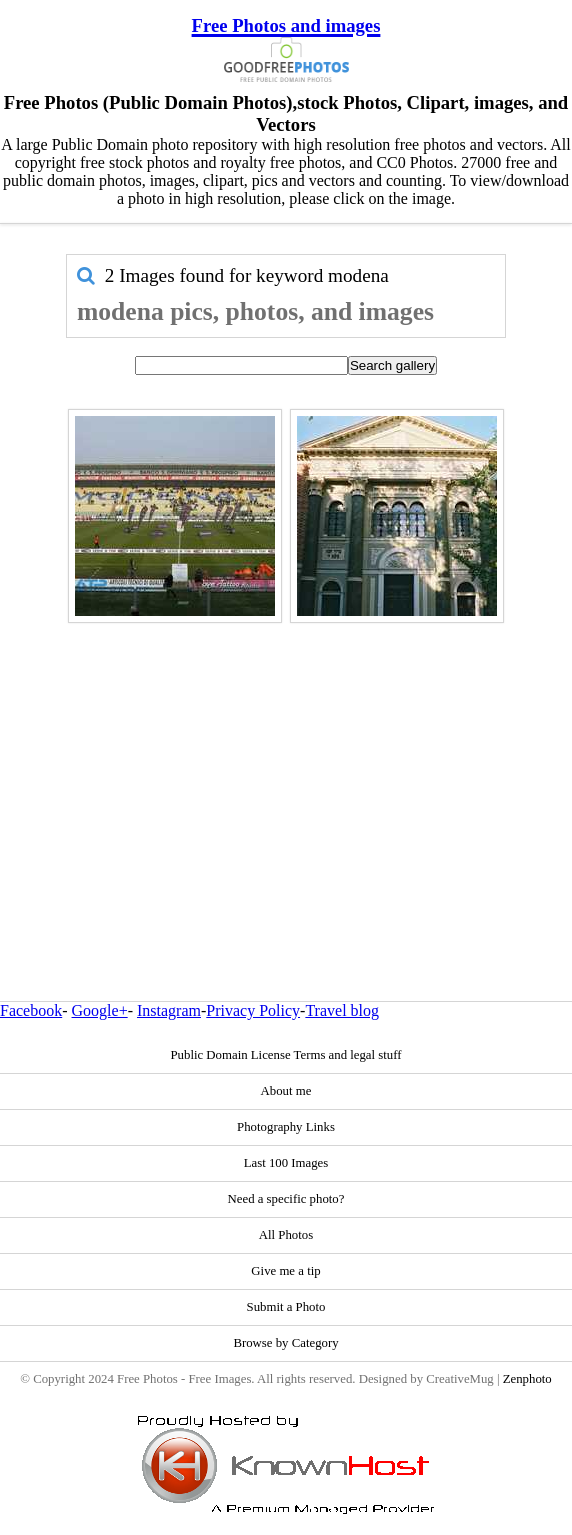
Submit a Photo (286, 1307)
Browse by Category (285, 1343)
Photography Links (286, 1127)
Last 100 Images (286, 1163)
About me (286, 1091)
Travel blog (342, 1010)
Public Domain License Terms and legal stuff (285, 1055)
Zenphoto (527, 1379)
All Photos (286, 1235)
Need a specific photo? (286, 1199)
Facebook (31, 1010)
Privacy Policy (253, 1010)
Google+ (100, 1010)
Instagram (169, 1010)
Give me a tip (285, 1271)
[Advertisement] (286, 769)
